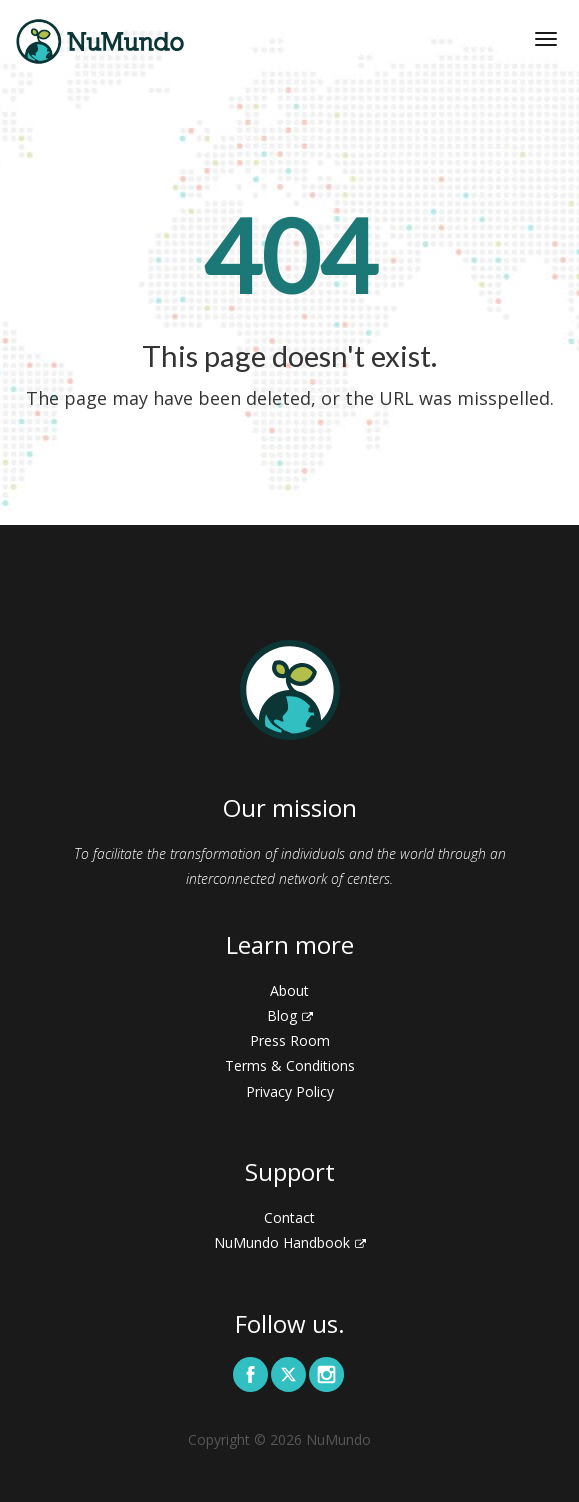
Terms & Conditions (290, 1065)
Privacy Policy (290, 1091)
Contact (289, 1217)
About (289, 990)
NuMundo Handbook (290, 1242)
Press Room (290, 1040)
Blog (290, 1015)
